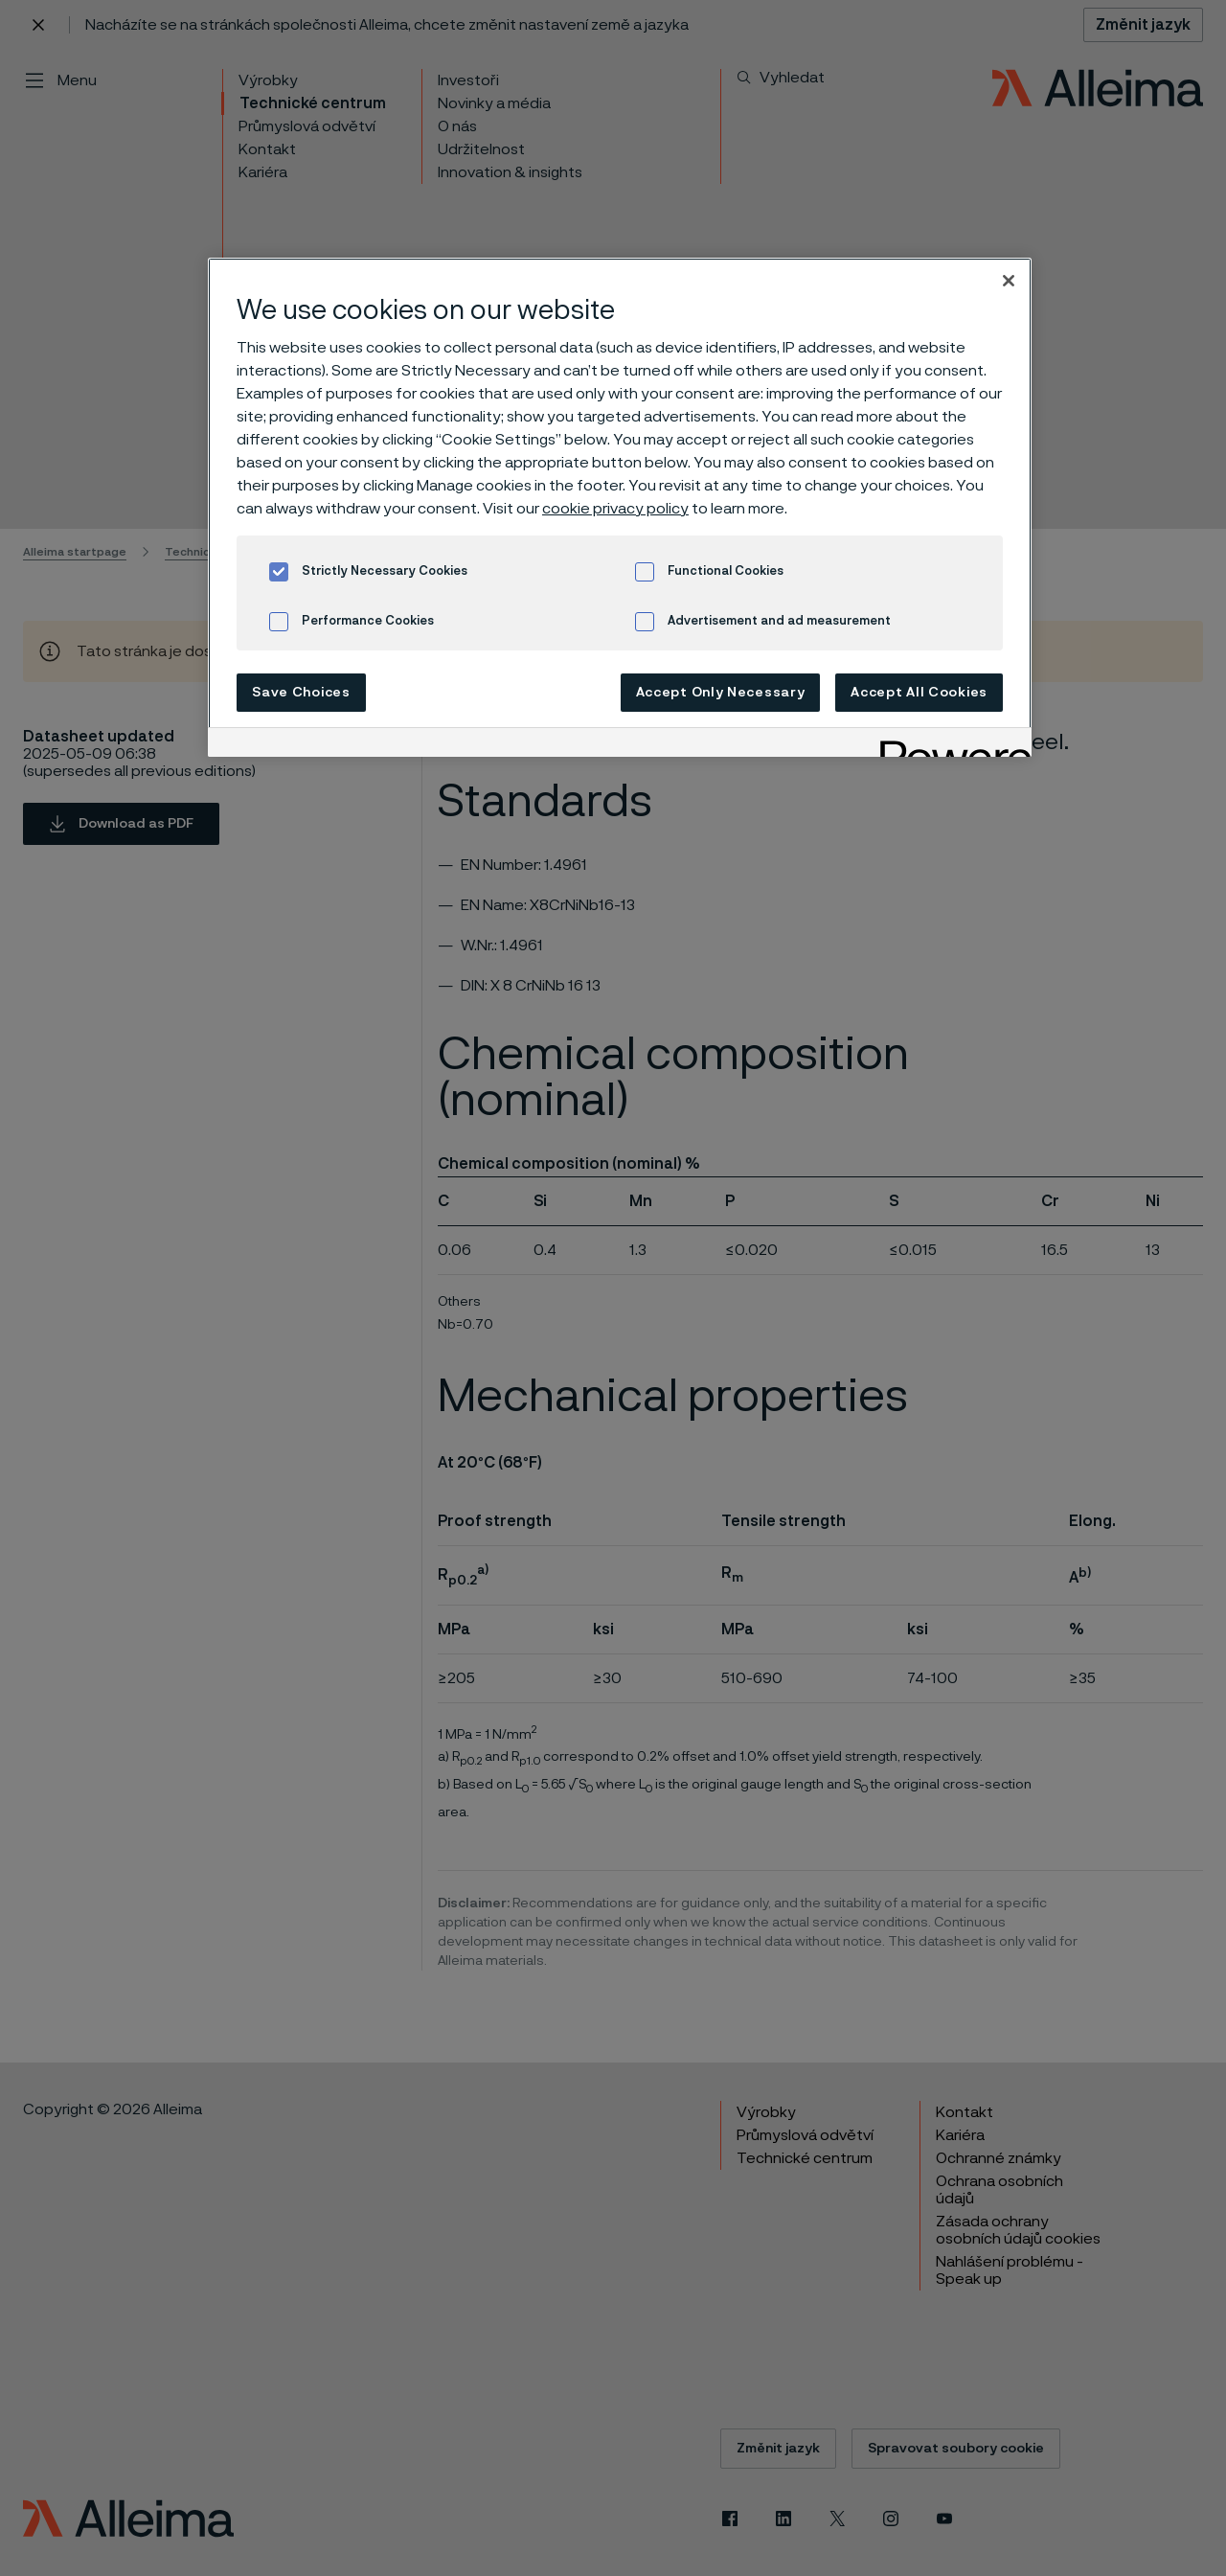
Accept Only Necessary (721, 692)
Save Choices (301, 692)
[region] (620, 507)
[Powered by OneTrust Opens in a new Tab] (949, 745)
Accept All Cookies (919, 692)
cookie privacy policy (615, 508)
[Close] (1009, 281)
